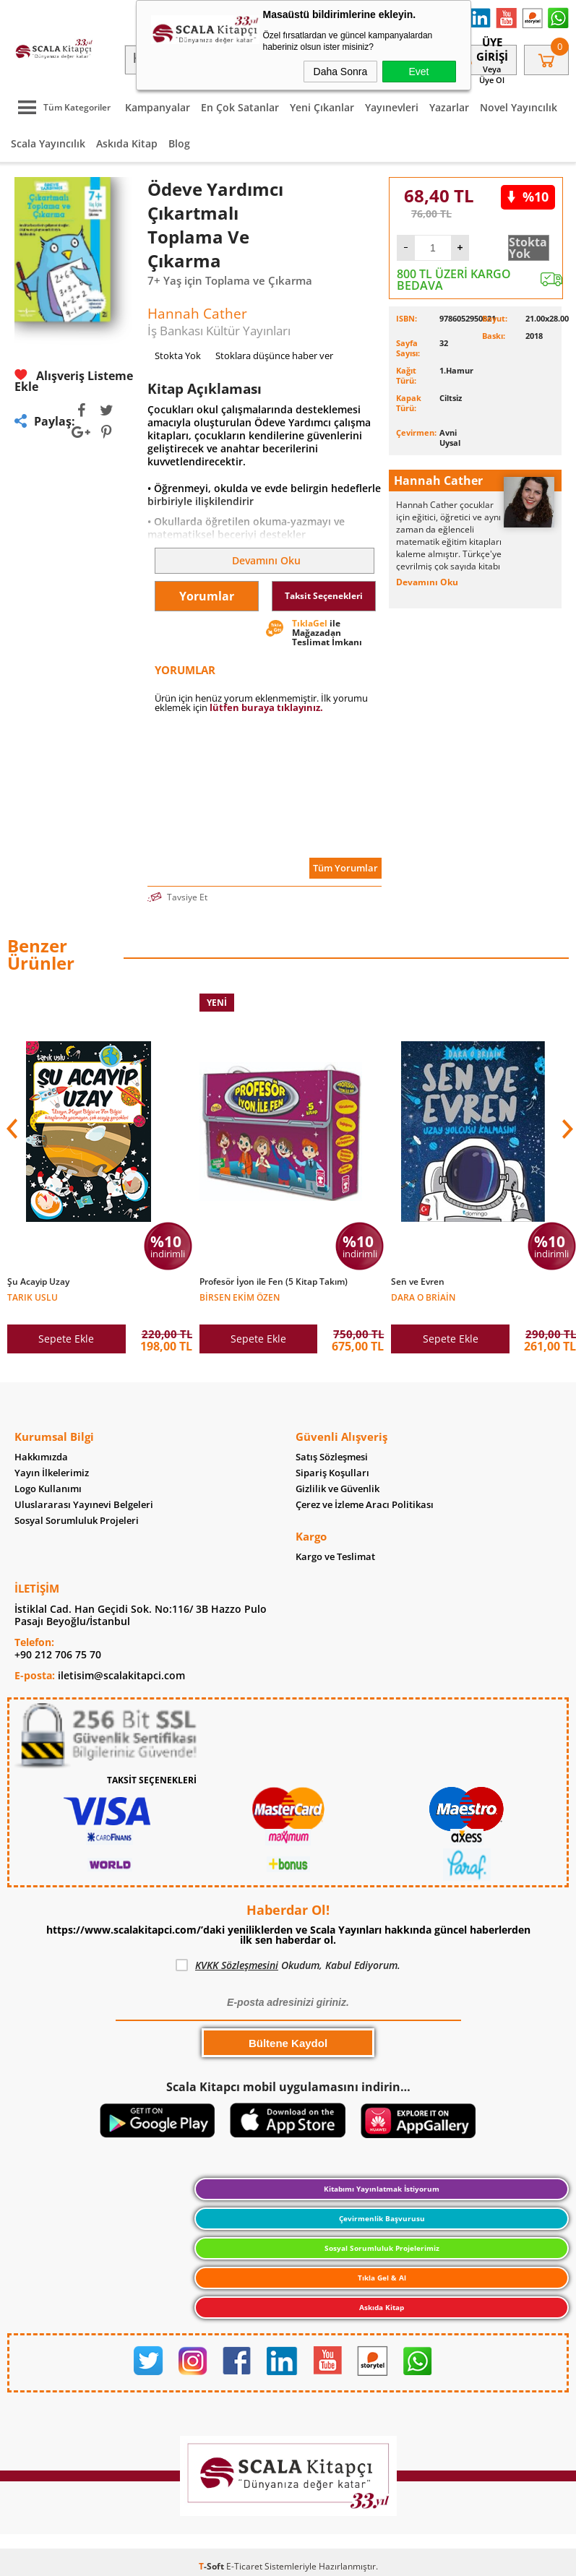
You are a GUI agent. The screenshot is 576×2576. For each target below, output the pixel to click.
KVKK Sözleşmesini (236, 1965)
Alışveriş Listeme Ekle (73, 380)
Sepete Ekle (66, 1338)
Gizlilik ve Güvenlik (337, 1489)
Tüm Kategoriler (61, 107)
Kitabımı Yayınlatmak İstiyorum (381, 2189)
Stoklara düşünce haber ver (274, 355)
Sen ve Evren (417, 1282)
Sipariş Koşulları (332, 1473)
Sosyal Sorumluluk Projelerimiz (381, 2248)
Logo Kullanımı (48, 1489)
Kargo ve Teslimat (335, 1557)
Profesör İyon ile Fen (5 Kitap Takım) (273, 1282)
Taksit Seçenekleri (324, 596)
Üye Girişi (492, 49)
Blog (179, 143)
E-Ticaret (244, 2566)
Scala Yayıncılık (48, 143)
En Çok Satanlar (240, 107)
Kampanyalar (157, 107)
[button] (566, 1129)
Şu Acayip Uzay (38, 1282)
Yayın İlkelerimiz (51, 1473)
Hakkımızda (41, 1457)
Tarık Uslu (32, 1296)
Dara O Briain (423, 1296)
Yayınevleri (391, 107)
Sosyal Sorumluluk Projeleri (76, 1521)
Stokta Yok (528, 248)
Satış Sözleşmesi (332, 1457)
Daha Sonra (341, 71)
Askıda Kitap (127, 143)
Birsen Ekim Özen (239, 1296)
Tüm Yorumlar (345, 867)
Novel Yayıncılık (518, 107)
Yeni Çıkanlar (322, 107)
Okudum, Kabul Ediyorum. (288, 1965)
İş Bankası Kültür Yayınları (219, 330)
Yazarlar (449, 107)
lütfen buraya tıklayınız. (266, 707)
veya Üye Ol (491, 74)
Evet (418, 71)
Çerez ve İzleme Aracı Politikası (365, 1505)
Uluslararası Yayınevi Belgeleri (83, 1505)
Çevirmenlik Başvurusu (382, 2218)
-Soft (212, 2566)
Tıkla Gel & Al (382, 2278)
